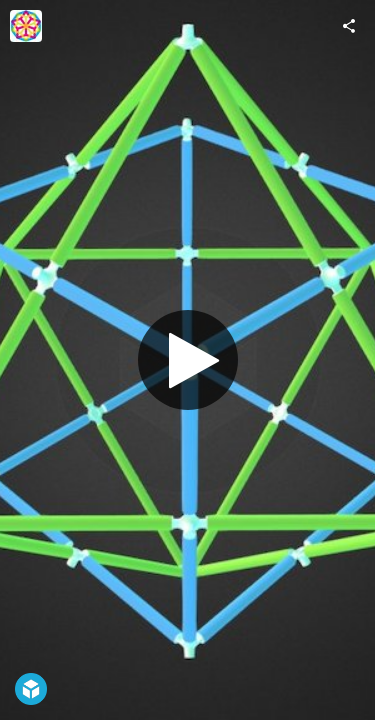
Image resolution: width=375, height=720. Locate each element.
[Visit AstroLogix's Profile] (26, 26)
